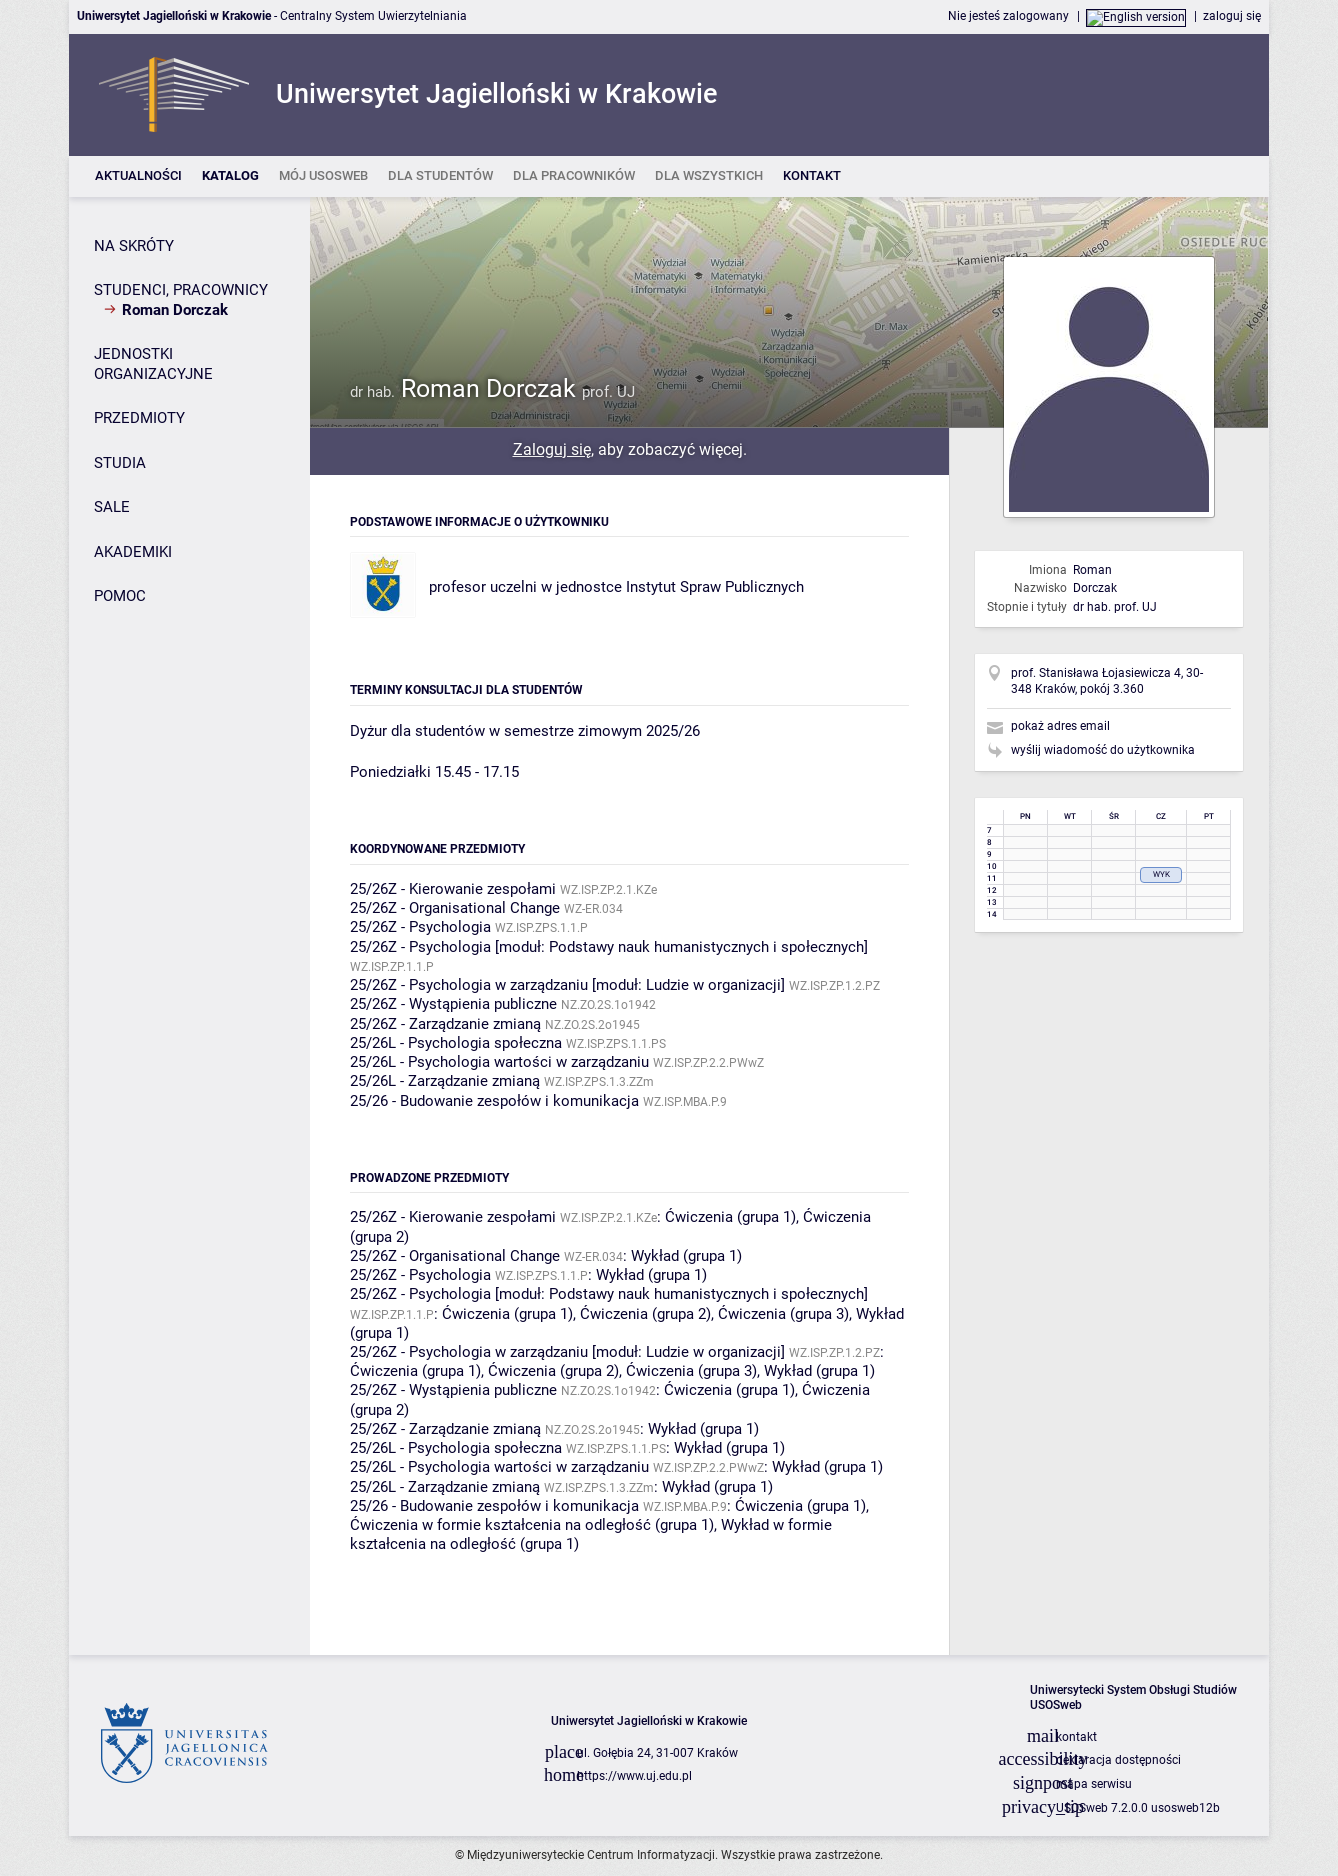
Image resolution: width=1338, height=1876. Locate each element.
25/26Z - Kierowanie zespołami (453, 889)
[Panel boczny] (189, 926)
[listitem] (138, 176)
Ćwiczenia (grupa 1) (730, 1217)
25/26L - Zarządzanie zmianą (445, 1081)
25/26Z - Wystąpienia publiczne (453, 1004)
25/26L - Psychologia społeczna (456, 1043)
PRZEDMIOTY (139, 418)
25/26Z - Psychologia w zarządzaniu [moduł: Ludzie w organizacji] (567, 985)
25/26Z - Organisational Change (455, 908)
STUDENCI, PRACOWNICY (181, 290)
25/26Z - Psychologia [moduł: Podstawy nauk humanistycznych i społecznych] (609, 947)
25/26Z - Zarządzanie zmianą (445, 1024)
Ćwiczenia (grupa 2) (645, 1314)
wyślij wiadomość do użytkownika (1103, 750)
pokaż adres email (1060, 726)
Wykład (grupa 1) (686, 1256)
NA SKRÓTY (134, 246)
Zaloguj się (552, 449)
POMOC (120, 596)
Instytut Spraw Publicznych (715, 587)
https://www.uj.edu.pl (634, 1776)
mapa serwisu (1094, 1784)
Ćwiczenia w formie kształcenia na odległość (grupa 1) (532, 1525)
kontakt (1076, 1737)
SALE (112, 507)
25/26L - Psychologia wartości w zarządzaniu (499, 1062)
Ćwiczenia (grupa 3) (783, 1314)
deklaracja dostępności (1118, 1760)
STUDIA (120, 463)
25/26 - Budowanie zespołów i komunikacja (494, 1101)
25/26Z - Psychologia (420, 927)
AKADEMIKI (133, 552)
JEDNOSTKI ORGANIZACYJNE (153, 364)
